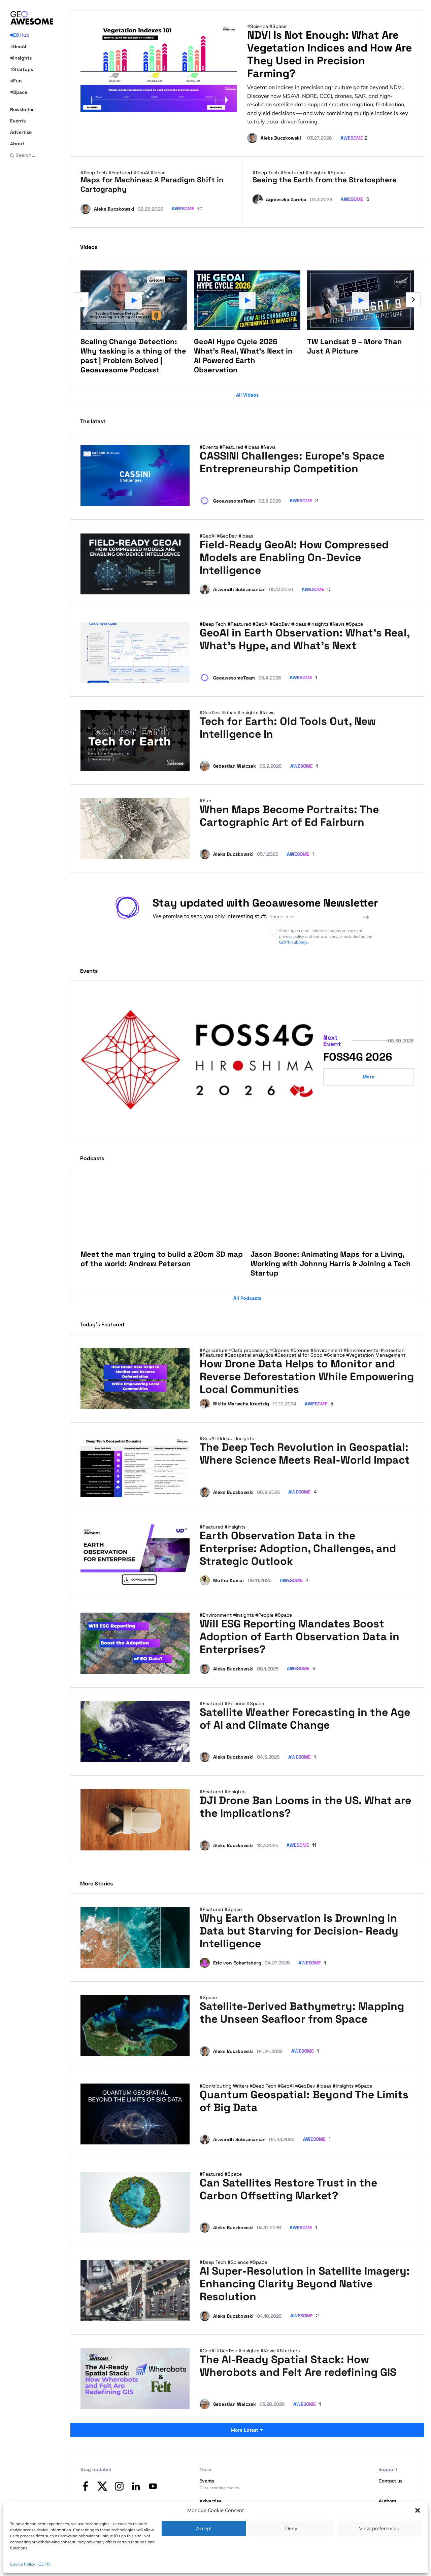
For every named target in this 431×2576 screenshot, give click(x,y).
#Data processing (249, 1350)
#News (268, 447)
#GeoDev (227, 536)
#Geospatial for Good (299, 1355)
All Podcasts (247, 1298)
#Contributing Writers (225, 2086)
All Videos (247, 395)
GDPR (44, 2564)
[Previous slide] (81, 299)
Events (18, 121)
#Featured (120, 173)
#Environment (327, 1350)
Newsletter (22, 109)
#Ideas (158, 173)
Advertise (21, 132)
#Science (258, 26)
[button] (417, 2510)
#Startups (21, 69)
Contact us (390, 2481)
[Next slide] (413, 299)
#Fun (16, 81)
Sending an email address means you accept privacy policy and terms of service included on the (321, 936)
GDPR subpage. (294, 942)
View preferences (379, 2528)
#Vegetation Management (375, 1355)
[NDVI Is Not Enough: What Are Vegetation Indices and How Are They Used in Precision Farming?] (158, 68)
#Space (18, 92)
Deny (291, 2528)
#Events (210, 447)
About (17, 144)
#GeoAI (18, 46)
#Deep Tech (94, 173)
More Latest (247, 2430)
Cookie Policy (22, 2564)
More (368, 1077)
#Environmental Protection (374, 1350)
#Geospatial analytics (249, 1355)
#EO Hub (19, 35)
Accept (204, 2528)
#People (265, 1615)
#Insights (21, 58)
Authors (387, 2501)
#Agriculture (214, 1350)
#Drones (280, 1350)
